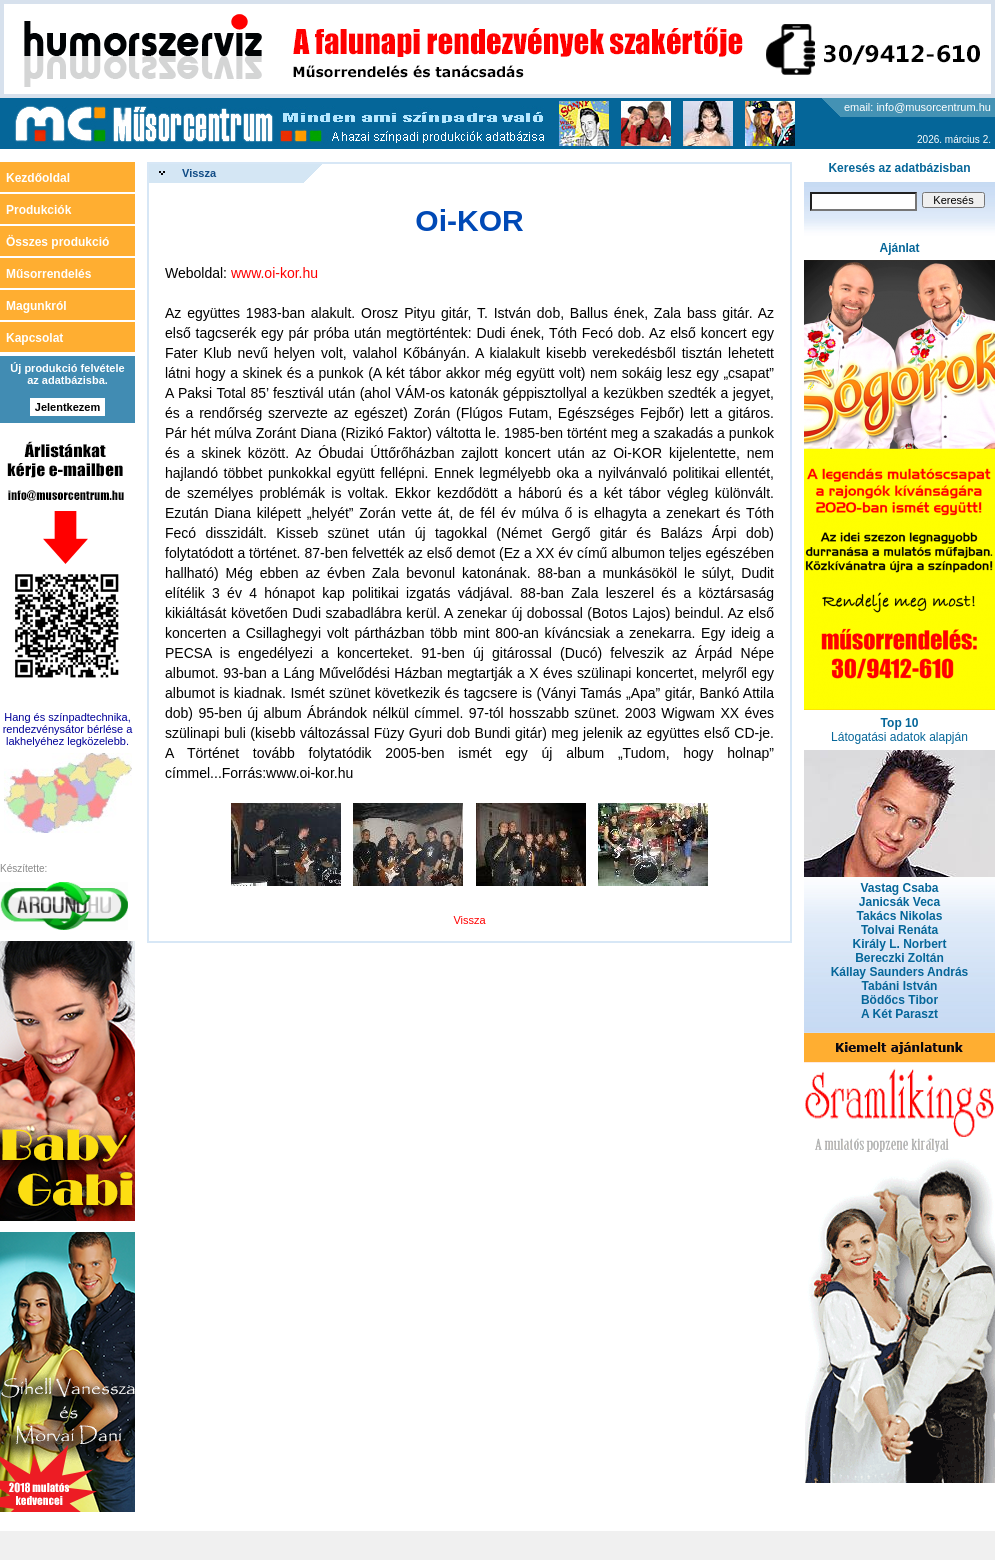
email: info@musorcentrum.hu (917, 107)
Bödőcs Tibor (899, 1000)
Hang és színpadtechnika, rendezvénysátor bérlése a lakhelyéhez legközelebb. (68, 729)
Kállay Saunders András (900, 972)
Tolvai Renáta (899, 930)
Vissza (199, 173)
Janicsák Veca (899, 902)
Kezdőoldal (38, 178)
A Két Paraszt (899, 1014)
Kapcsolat (34, 338)
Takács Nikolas (900, 916)
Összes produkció (57, 242)
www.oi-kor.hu (274, 273)
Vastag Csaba (899, 888)
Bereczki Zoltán (899, 958)
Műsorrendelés (48, 274)
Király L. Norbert (899, 944)
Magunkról (36, 306)
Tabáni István (900, 986)
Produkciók (38, 210)
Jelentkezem (67, 407)
